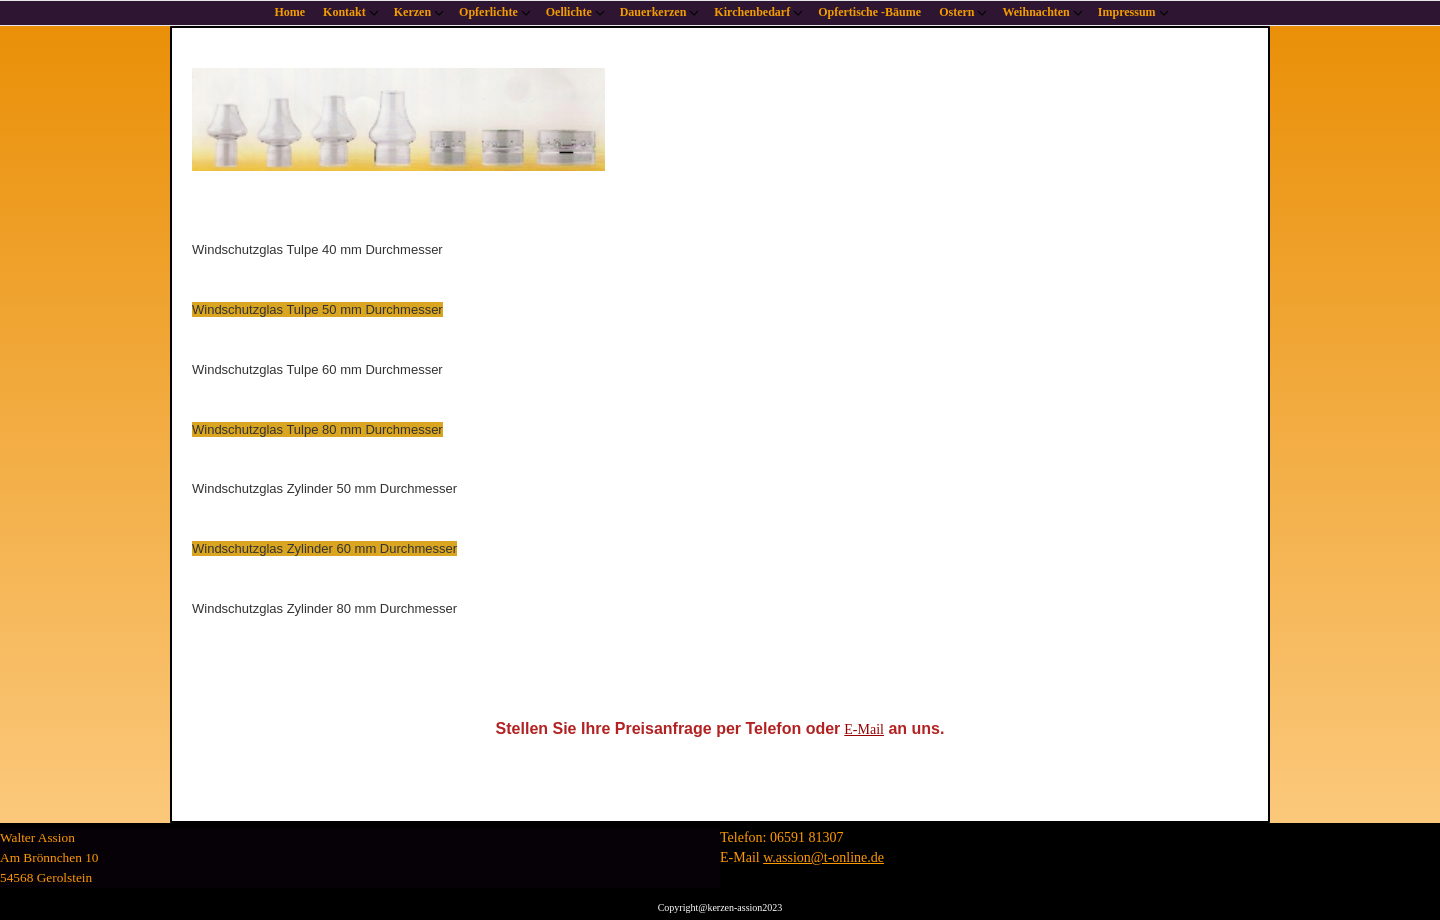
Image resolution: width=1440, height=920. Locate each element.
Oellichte (569, 12)
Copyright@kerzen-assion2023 (720, 907)
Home (289, 12)
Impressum (1127, 12)
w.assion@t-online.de (823, 857)
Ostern (956, 12)
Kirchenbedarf (752, 12)
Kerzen (412, 12)
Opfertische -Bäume (869, 12)
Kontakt (344, 12)
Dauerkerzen (653, 12)
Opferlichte (488, 12)
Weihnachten (1035, 12)
